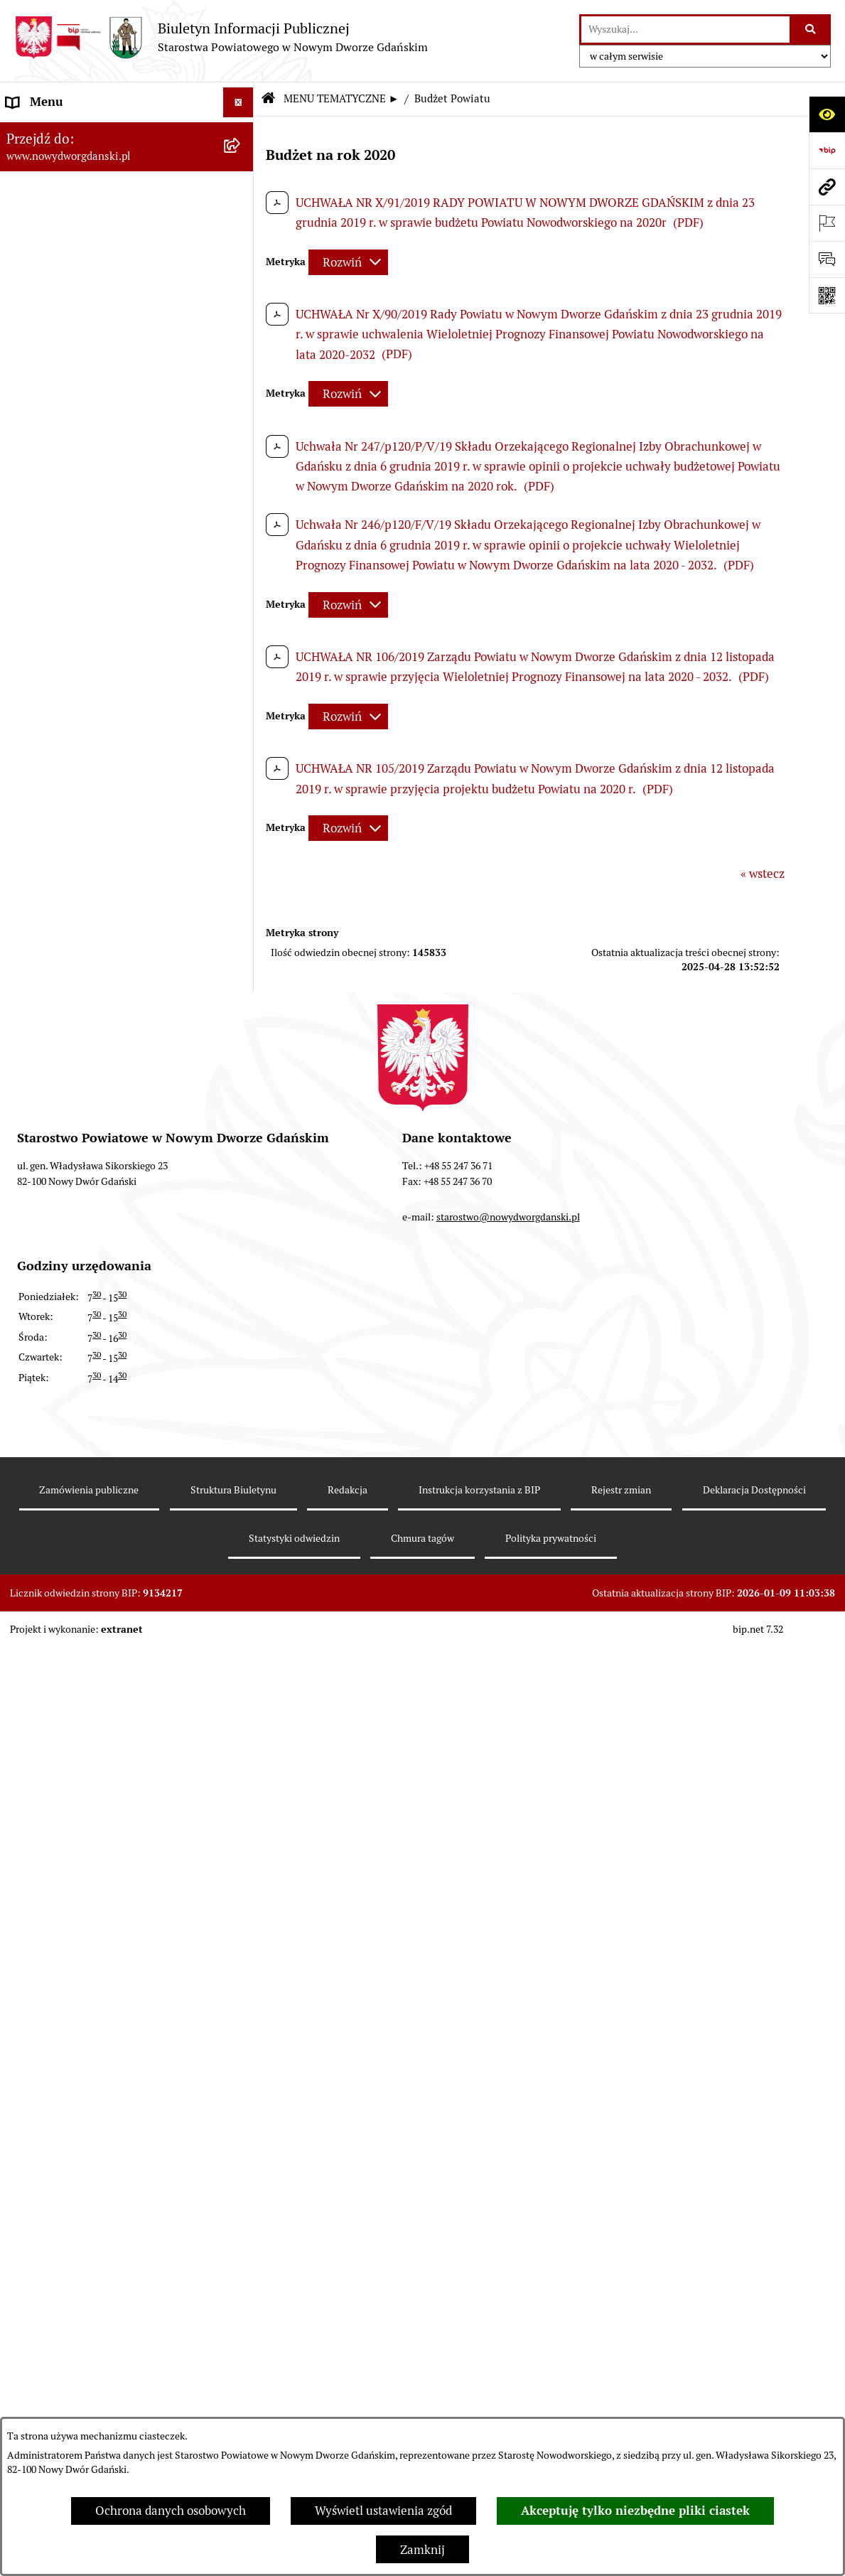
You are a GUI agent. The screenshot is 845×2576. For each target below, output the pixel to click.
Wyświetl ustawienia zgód (383, 2510)
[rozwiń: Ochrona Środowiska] (242, 998)
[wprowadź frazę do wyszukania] (685, 29)
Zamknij (422, 2550)
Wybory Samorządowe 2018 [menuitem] (80, 1913)
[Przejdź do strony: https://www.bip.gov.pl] (827, 150)
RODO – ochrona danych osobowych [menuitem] (103, 1852)
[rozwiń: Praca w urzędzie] (242, 840)
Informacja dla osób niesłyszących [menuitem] (98, 2003)
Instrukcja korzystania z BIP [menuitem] (81, 1792)
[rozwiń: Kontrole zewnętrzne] (242, 1077)
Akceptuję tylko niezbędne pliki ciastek (635, 2510)
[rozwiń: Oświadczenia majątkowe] (242, 643)
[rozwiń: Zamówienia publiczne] (242, 1762)
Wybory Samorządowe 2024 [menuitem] (80, 1882)
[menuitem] (127, 134)
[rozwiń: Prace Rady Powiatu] (242, 446)
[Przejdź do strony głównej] (221, 37)
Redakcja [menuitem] (30, 1822)
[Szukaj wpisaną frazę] (811, 29)
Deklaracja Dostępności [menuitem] (69, 2033)
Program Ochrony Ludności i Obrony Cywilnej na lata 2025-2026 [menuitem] (104, 2103)
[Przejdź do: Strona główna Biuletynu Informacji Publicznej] (268, 99)
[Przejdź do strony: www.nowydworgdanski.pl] (827, 186)
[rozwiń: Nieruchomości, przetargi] (242, 800)
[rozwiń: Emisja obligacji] (242, 406)
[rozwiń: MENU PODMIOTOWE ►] (242, 133)
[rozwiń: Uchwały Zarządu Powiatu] (242, 525)
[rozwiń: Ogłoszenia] (242, 721)
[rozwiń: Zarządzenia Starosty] (242, 564)
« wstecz (763, 873)
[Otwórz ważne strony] (827, 223)
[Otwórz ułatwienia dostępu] (827, 114)
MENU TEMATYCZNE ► (341, 98)
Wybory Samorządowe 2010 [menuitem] (80, 1973)
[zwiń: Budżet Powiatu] (242, 248)
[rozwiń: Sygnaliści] (242, 2064)
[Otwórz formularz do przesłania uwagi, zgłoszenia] (827, 259)
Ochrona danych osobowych (170, 2510)
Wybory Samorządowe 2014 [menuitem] (80, 1942)
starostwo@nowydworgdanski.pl (508, 2406)
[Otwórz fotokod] (827, 295)
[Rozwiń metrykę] (348, 262)
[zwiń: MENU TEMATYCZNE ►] (242, 166)
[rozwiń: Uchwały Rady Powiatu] (242, 485)
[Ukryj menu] (238, 102)
